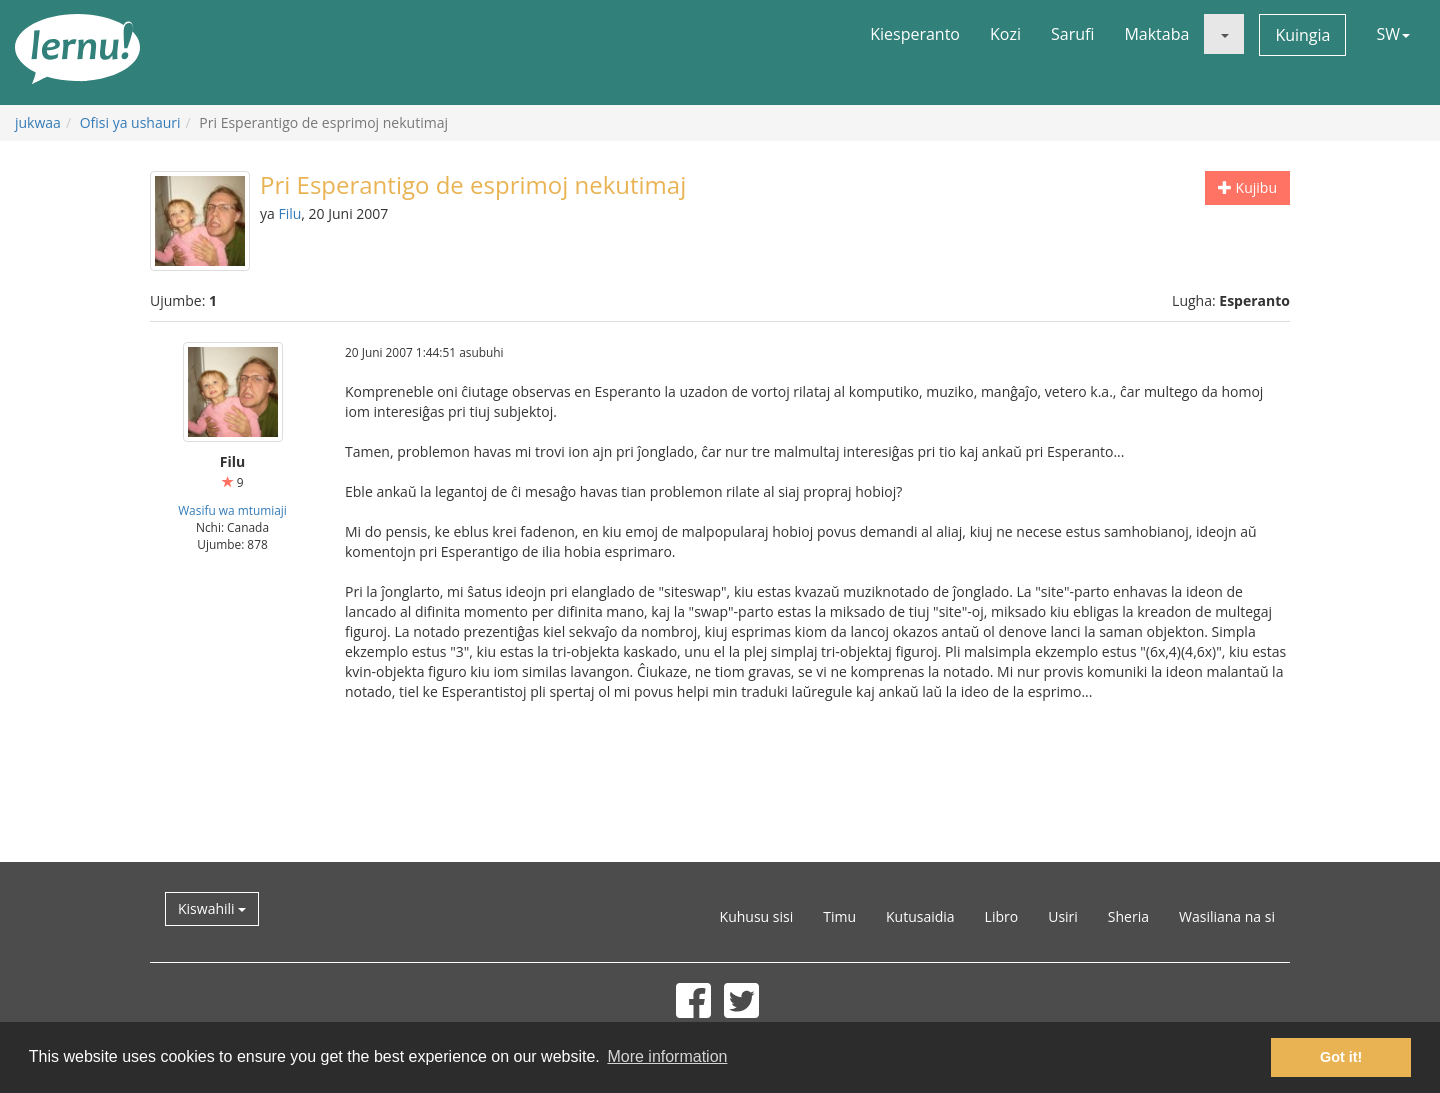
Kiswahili (212, 908)
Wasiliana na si (1227, 916)
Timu (839, 916)
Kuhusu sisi (757, 916)
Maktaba (1156, 34)
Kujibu (1247, 187)
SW (1393, 34)
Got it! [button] (1341, 1057)
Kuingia (1302, 35)
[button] (1224, 34)
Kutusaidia (920, 916)
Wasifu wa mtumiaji (232, 510)
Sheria (1128, 916)
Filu (289, 213)
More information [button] (667, 1056)
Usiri (1063, 916)
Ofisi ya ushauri (130, 122)
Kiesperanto (915, 34)
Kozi (1005, 34)
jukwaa (38, 122)
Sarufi (1072, 34)
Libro (1002, 916)
